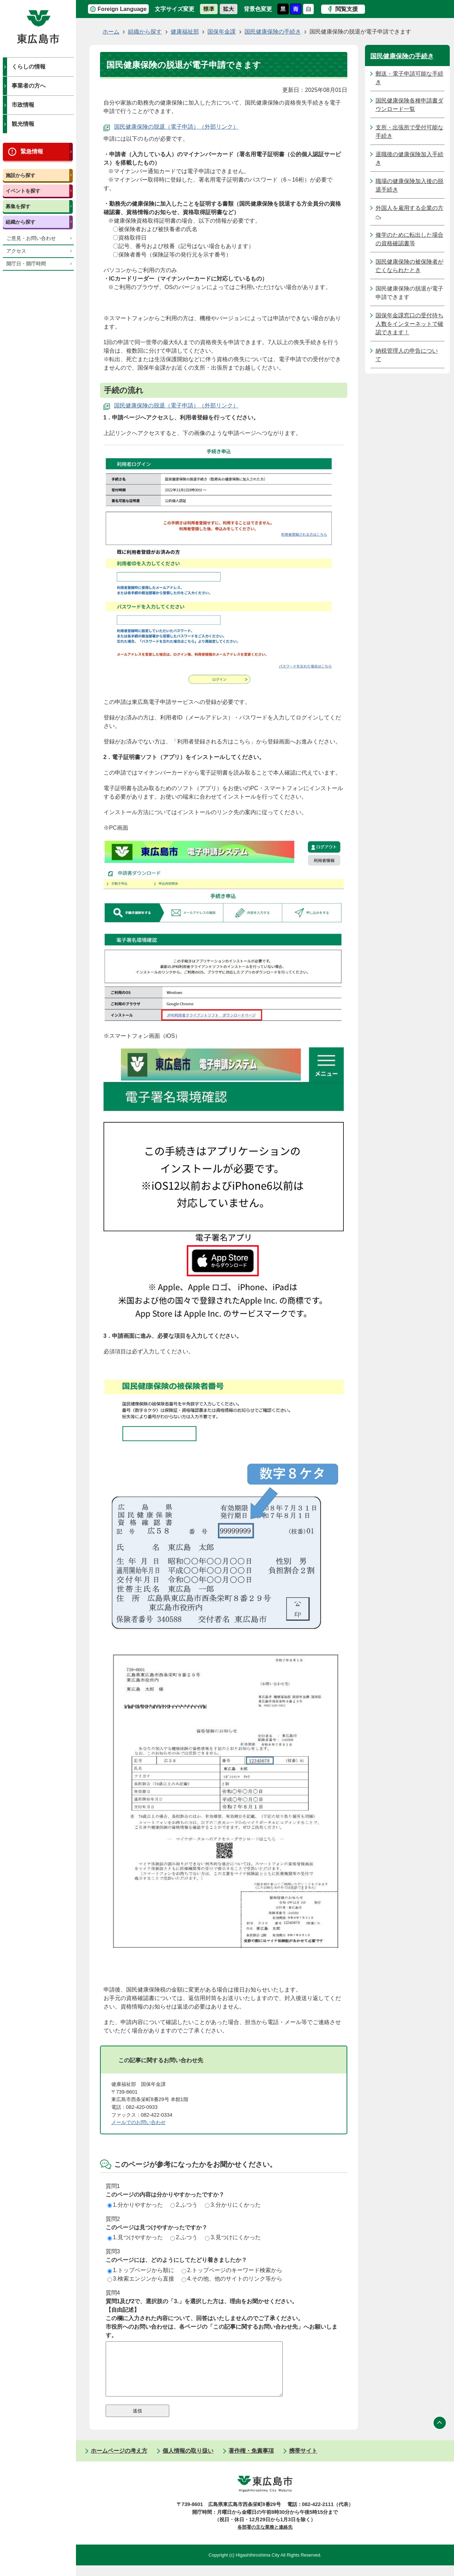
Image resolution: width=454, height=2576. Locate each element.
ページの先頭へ (440, 2433)
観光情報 (23, 124)
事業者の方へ (29, 86)
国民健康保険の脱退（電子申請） (156, 127)
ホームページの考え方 (119, 2461)
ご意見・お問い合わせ (31, 238)
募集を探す (18, 206)
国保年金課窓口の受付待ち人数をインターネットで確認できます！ (409, 323)
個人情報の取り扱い (188, 2461)
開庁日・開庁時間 (26, 263)
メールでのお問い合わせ (138, 2122)
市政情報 (23, 105)
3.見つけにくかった (232, 2237)
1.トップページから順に (140, 2270)
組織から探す (20, 222)
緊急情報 (31, 151)
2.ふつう (183, 2205)
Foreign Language (122, 9)
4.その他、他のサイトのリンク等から (232, 2279)
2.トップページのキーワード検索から (232, 2270)
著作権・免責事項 (251, 2461)
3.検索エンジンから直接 (140, 2279)
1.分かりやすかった (135, 2205)
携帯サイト (303, 2461)
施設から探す (20, 175)
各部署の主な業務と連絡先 (265, 2537)
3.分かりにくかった (232, 2205)
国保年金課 (221, 32)
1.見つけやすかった (135, 2237)
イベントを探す (23, 191)
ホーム (110, 32)
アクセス (16, 251)
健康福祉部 (185, 32)
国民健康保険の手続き (272, 32)
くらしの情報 (29, 67)
